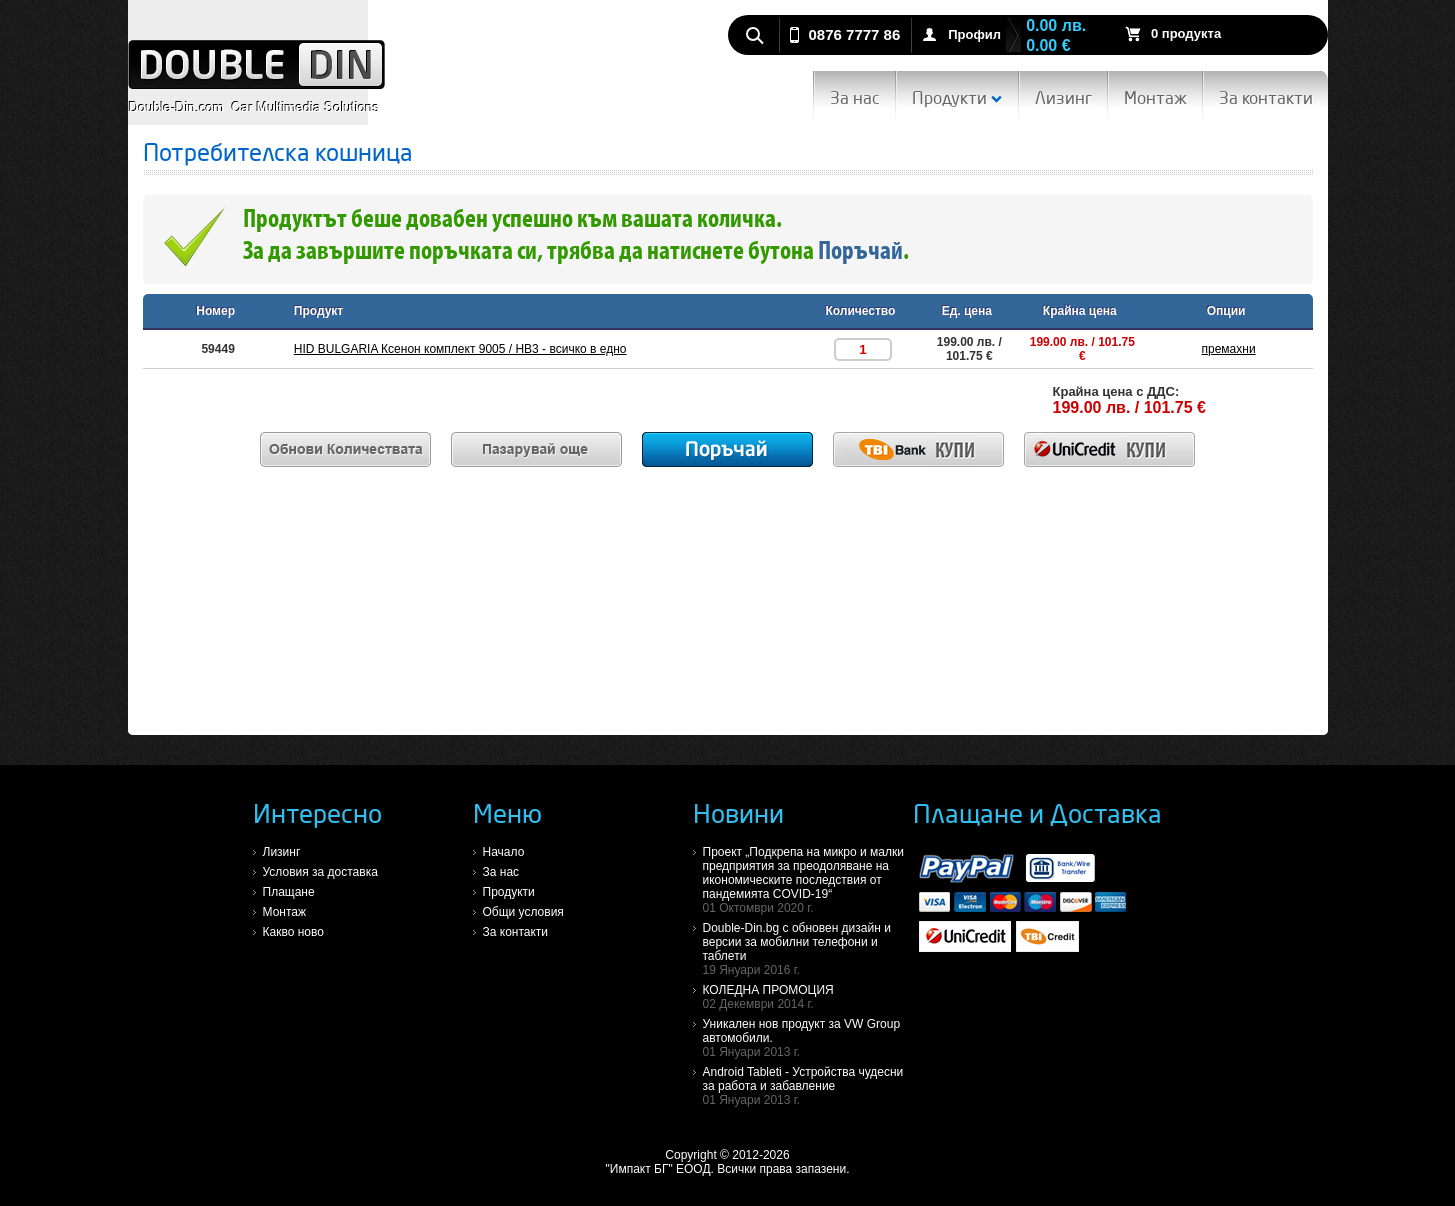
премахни (1229, 349)
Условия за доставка (320, 872)
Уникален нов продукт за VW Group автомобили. (808, 1038)
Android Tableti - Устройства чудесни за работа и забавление (808, 1086)
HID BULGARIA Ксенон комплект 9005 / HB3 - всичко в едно (460, 349)
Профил (974, 34)
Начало (504, 852)
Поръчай (860, 252)
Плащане (289, 892)
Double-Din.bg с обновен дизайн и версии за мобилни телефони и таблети (808, 949)
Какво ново (293, 932)
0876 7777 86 (855, 34)
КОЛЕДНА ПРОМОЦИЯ (808, 997)
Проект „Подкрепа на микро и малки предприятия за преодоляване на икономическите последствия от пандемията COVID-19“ (808, 880)
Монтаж (1155, 97)
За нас (855, 97)
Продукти (957, 97)
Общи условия (523, 912)
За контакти (1266, 97)
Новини (738, 813)
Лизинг (1063, 97)
